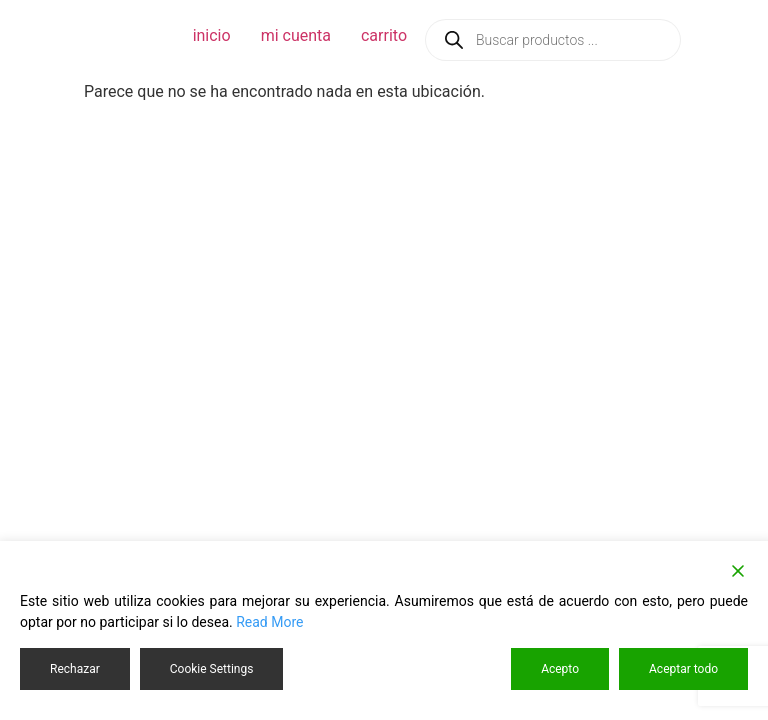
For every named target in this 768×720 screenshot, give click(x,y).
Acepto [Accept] (560, 669)
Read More (269, 622)
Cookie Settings (212, 669)
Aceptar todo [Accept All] (683, 669)
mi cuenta (296, 35)
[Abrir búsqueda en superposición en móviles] (553, 40)
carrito (384, 35)
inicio (212, 35)
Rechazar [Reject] (75, 669)
